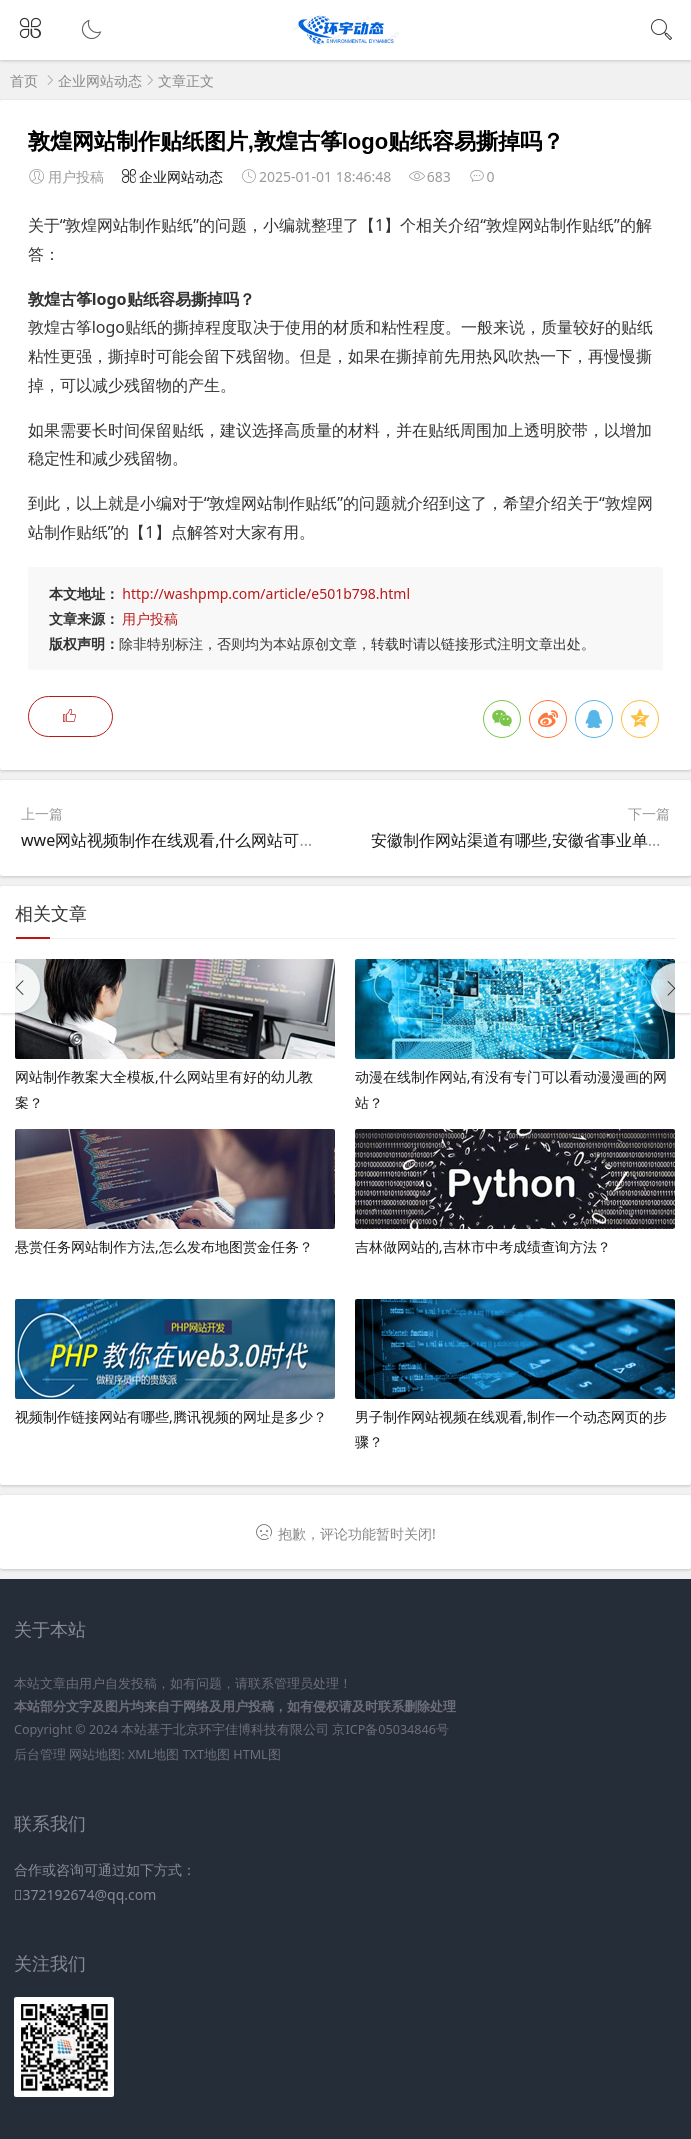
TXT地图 (206, 1754)
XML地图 (153, 1754)
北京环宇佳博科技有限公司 (251, 1729)
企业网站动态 (100, 80)
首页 (24, 80)
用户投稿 (150, 618)
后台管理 (40, 1754)
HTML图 (256, 1754)
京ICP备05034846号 (390, 1729)
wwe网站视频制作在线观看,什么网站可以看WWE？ (203, 840)
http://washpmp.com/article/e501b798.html (266, 593)
